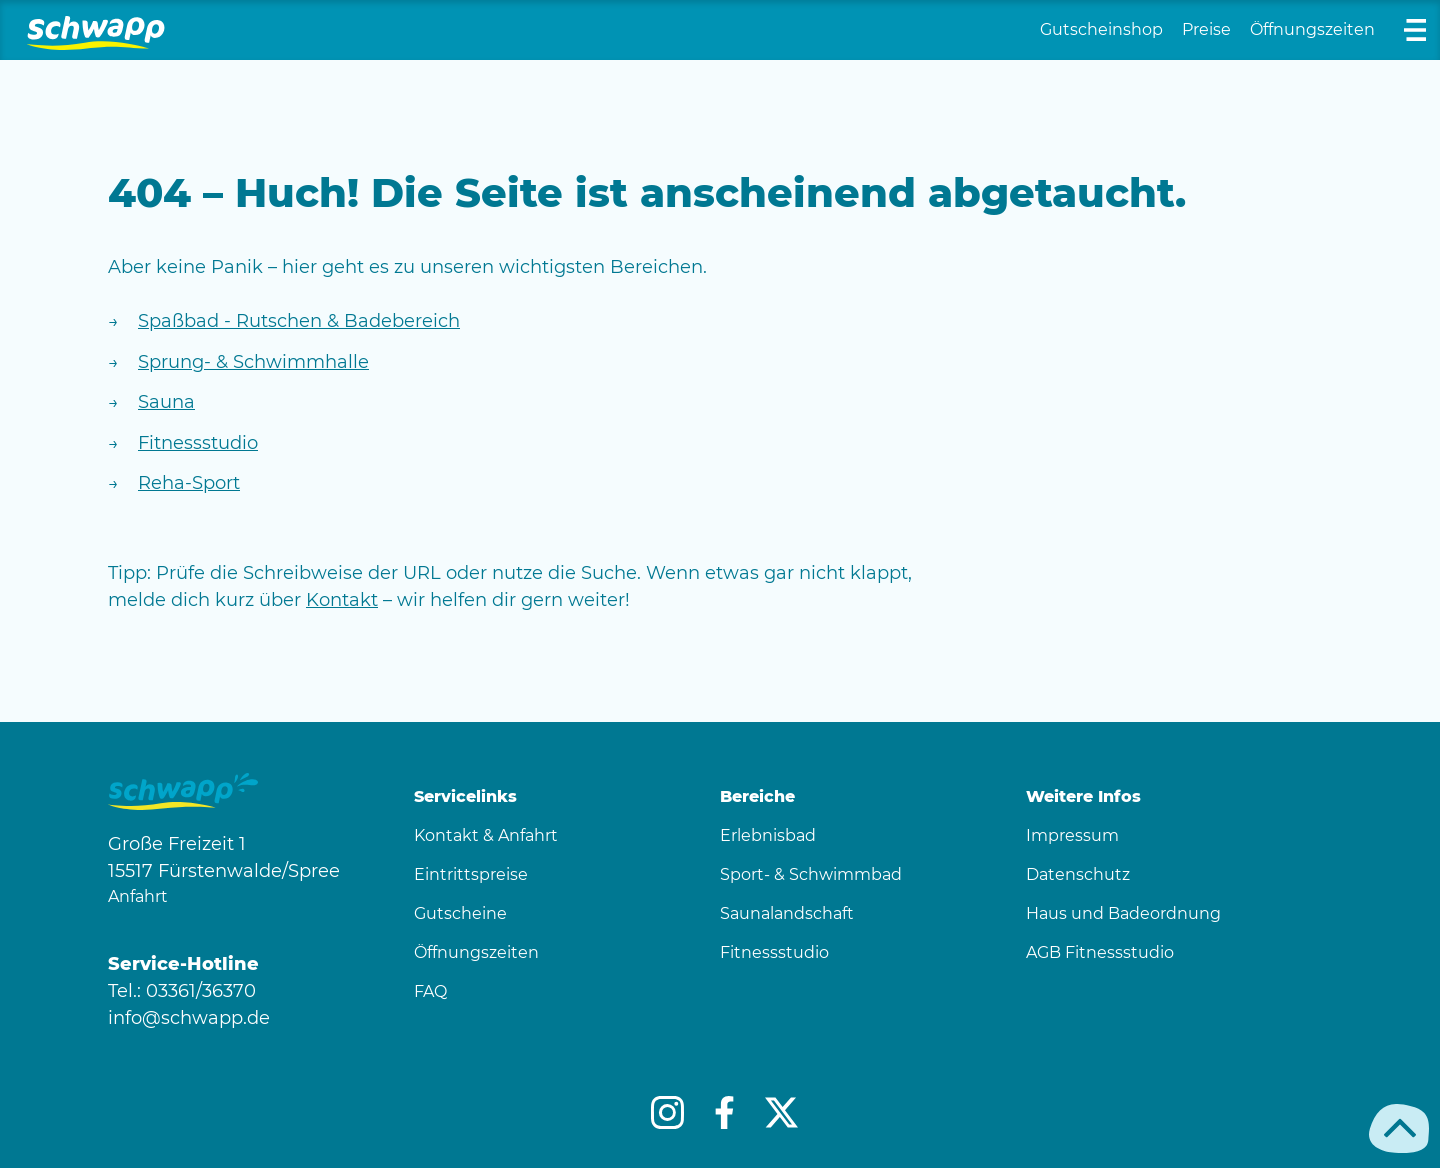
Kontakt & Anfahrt (486, 835)
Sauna (166, 402)
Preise (1206, 29)
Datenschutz (1078, 874)
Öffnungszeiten (1312, 29)
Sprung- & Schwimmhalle (253, 362)
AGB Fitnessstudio (1100, 952)
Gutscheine (460, 913)
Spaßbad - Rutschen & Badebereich (299, 321)
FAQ (430, 991)
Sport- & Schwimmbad (811, 874)
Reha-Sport (189, 483)
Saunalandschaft (787, 913)
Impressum (1072, 835)
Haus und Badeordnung (1123, 913)
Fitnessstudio (198, 443)
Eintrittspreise (471, 874)
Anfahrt (138, 896)
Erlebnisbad (768, 835)
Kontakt (342, 600)
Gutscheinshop (1101, 29)
